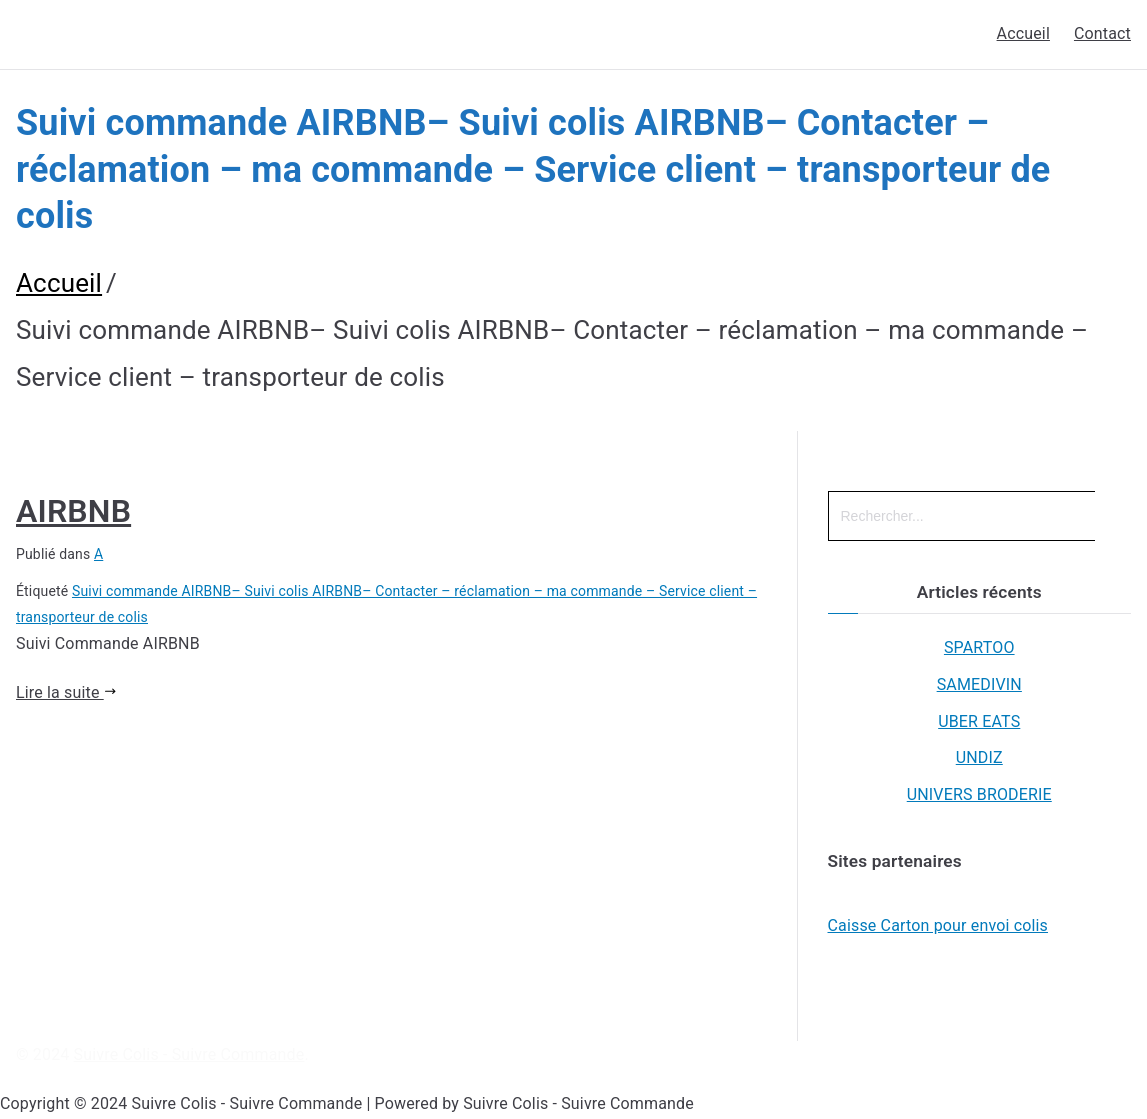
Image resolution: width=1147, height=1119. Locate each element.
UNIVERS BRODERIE (979, 794)
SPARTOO (979, 647)
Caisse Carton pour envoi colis (938, 925)
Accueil (1023, 33)
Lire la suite (66, 692)
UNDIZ (979, 757)
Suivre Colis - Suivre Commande (189, 1054)
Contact (1102, 33)
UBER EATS (979, 721)
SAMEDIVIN (979, 684)
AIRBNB (73, 511)
